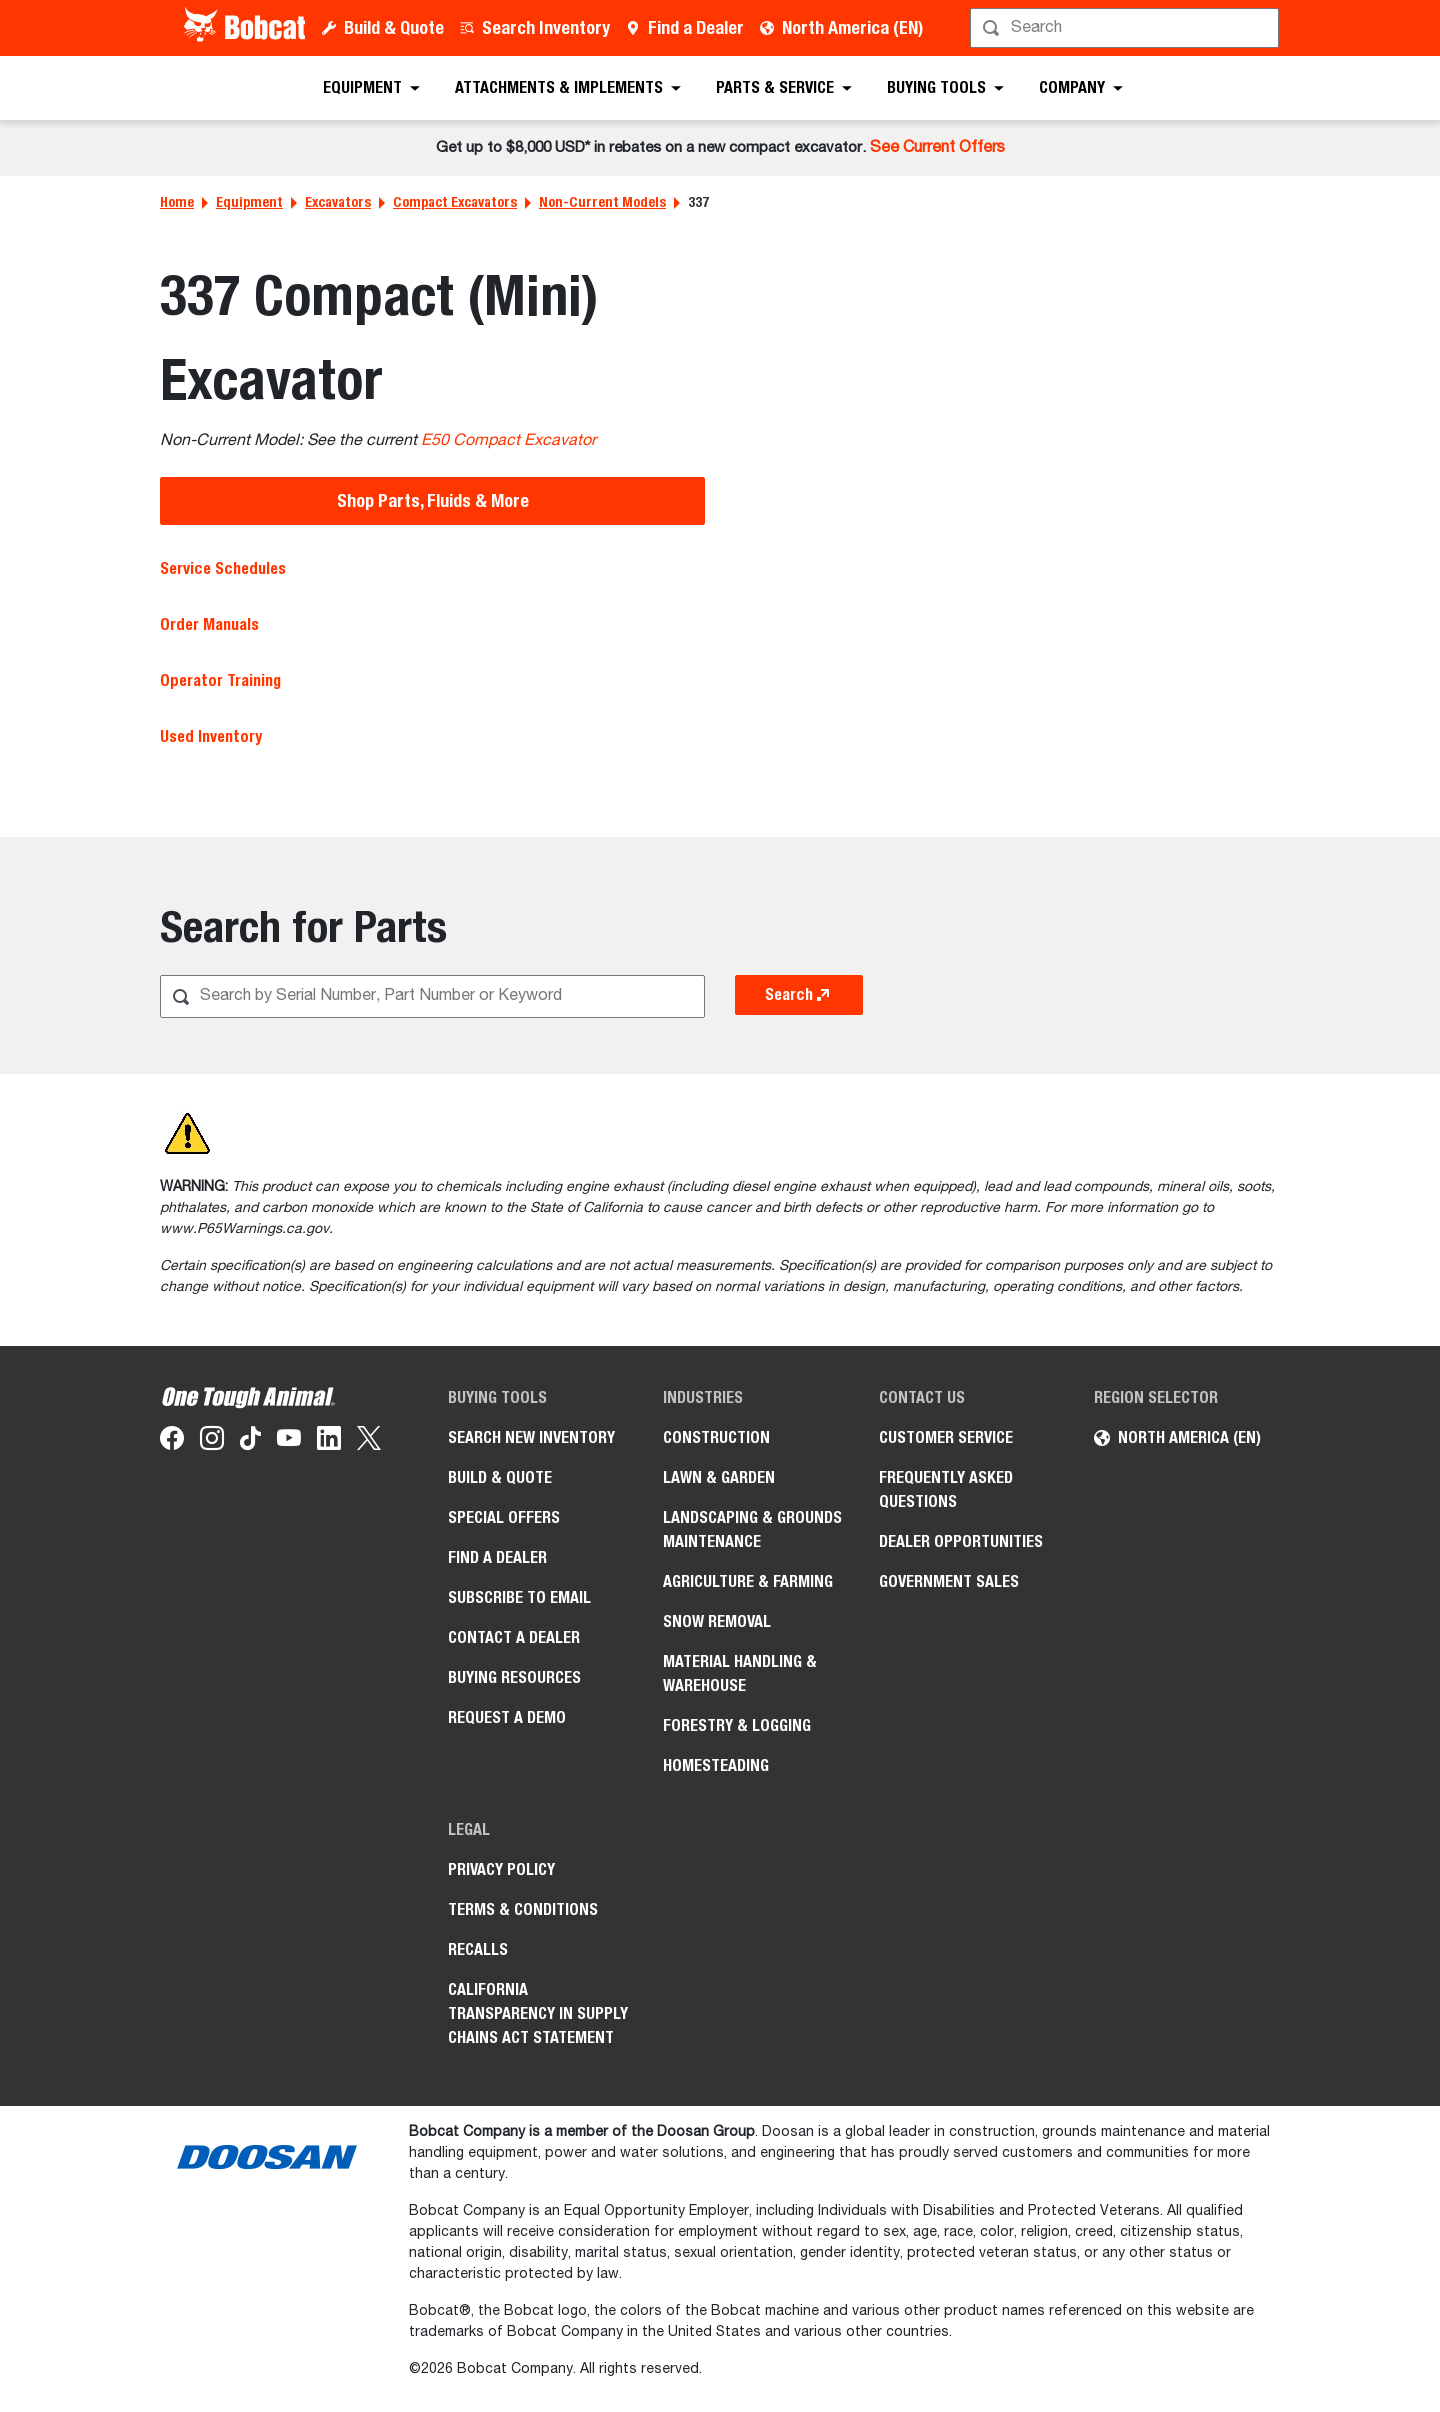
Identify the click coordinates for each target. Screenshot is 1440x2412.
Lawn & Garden (719, 1477)
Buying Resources (514, 1677)
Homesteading (716, 1765)
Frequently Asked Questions (946, 1489)
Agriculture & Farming (748, 1581)
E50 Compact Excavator (508, 441)
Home (177, 202)
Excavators (338, 202)
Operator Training (220, 680)
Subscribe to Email (519, 1597)
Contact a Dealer (514, 1637)
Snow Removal (717, 1621)
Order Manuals (209, 624)
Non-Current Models (602, 202)
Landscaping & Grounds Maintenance (752, 1529)
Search (799, 995)
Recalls (478, 1949)
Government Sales (949, 1581)
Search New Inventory (531, 1437)
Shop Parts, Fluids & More (433, 500)
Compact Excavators (455, 202)
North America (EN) (852, 27)
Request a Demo (507, 1717)
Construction (716, 1437)
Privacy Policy (501, 1869)
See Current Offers (937, 148)
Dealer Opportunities (961, 1541)
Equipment (249, 202)
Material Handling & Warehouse (740, 1673)
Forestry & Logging (737, 1725)
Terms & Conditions (523, 1909)
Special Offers (504, 1517)
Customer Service (946, 1437)
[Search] (1126, 28)
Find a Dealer (696, 27)
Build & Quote (394, 27)
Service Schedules (223, 568)
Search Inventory (546, 27)
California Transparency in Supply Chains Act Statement (538, 2013)
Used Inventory (211, 736)
